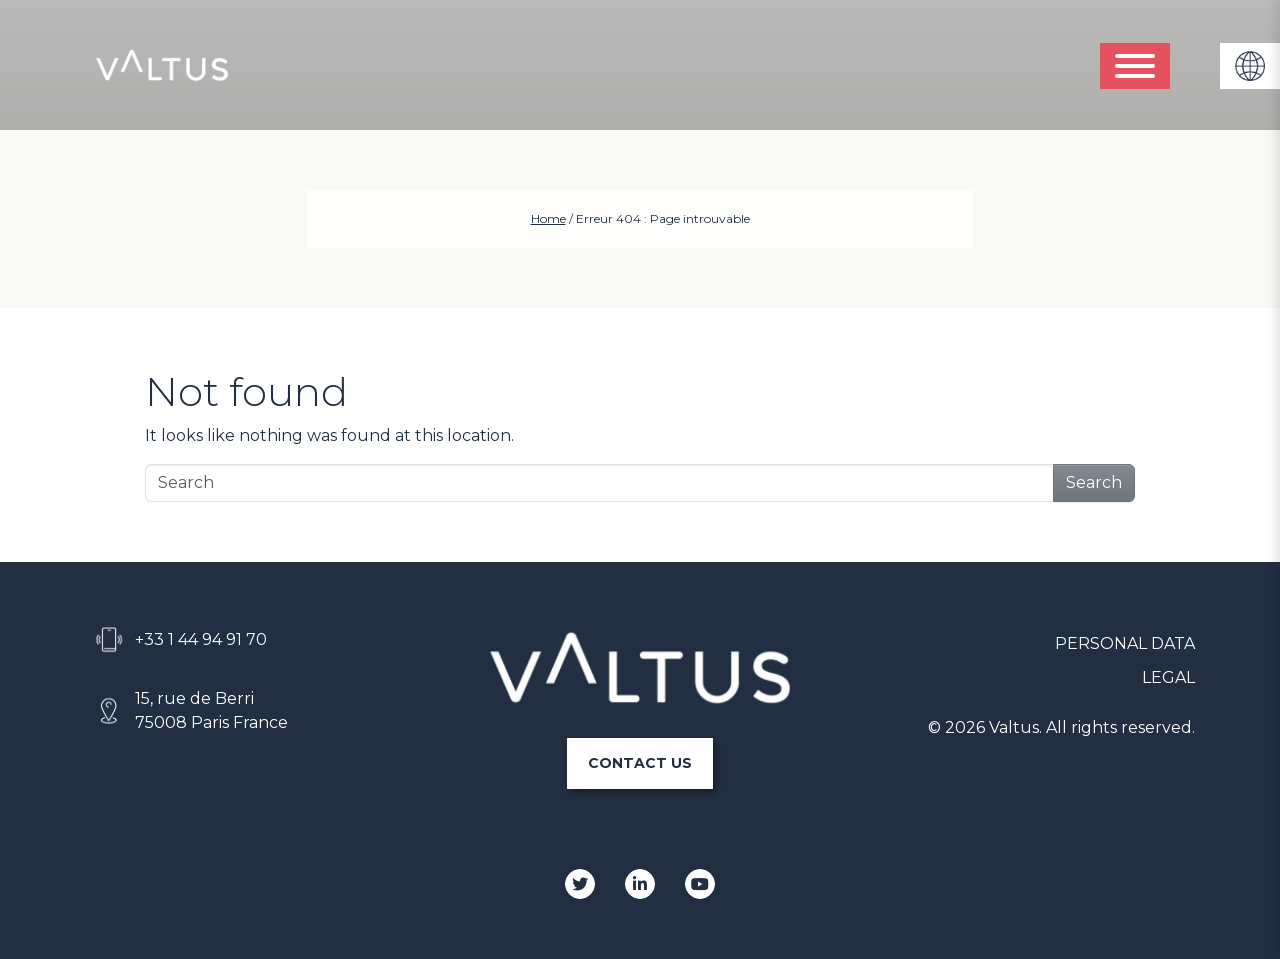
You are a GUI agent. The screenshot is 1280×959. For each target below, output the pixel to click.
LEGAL (1168, 677)
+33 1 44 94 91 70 (201, 639)
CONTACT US (640, 763)
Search (1094, 482)
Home (548, 218)
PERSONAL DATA (1125, 643)
